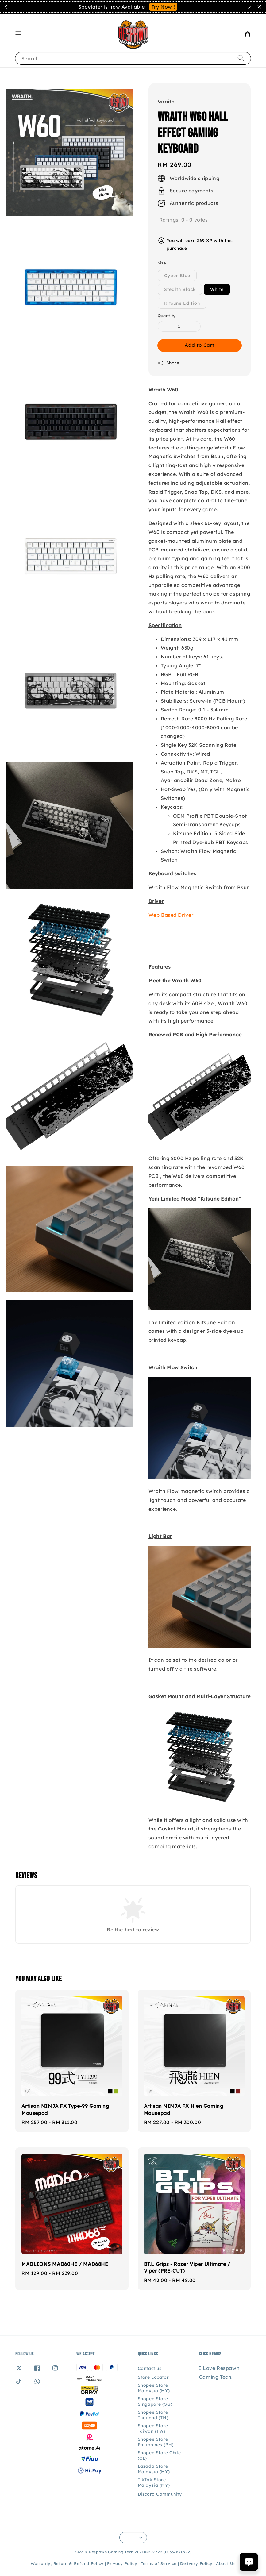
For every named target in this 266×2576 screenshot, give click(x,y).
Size (162, 262)
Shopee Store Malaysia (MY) (154, 2387)
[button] (18, 34)
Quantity (167, 315)
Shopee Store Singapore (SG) (155, 2401)
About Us (226, 2563)
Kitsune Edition (182, 303)
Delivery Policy (196, 2563)
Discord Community (160, 2494)
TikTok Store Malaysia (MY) (154, 2482)
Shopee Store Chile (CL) (159, 2455)
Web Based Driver (171, 915)
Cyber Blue (177, 275)
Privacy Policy (122, 2563)
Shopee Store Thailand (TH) (153, 2414)
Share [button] (168, 363)
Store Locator (153, 2377)
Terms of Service (159, 2563)
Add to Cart (199, 345)
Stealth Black (180, 289)
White (217, 289)
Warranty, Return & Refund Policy (67, 2563)
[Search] (241, 58)
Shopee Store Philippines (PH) (156, 2441)
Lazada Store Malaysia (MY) (154, 2468)
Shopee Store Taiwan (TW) (153, 2428)
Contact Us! (171, 7)
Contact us (150, 2368)
